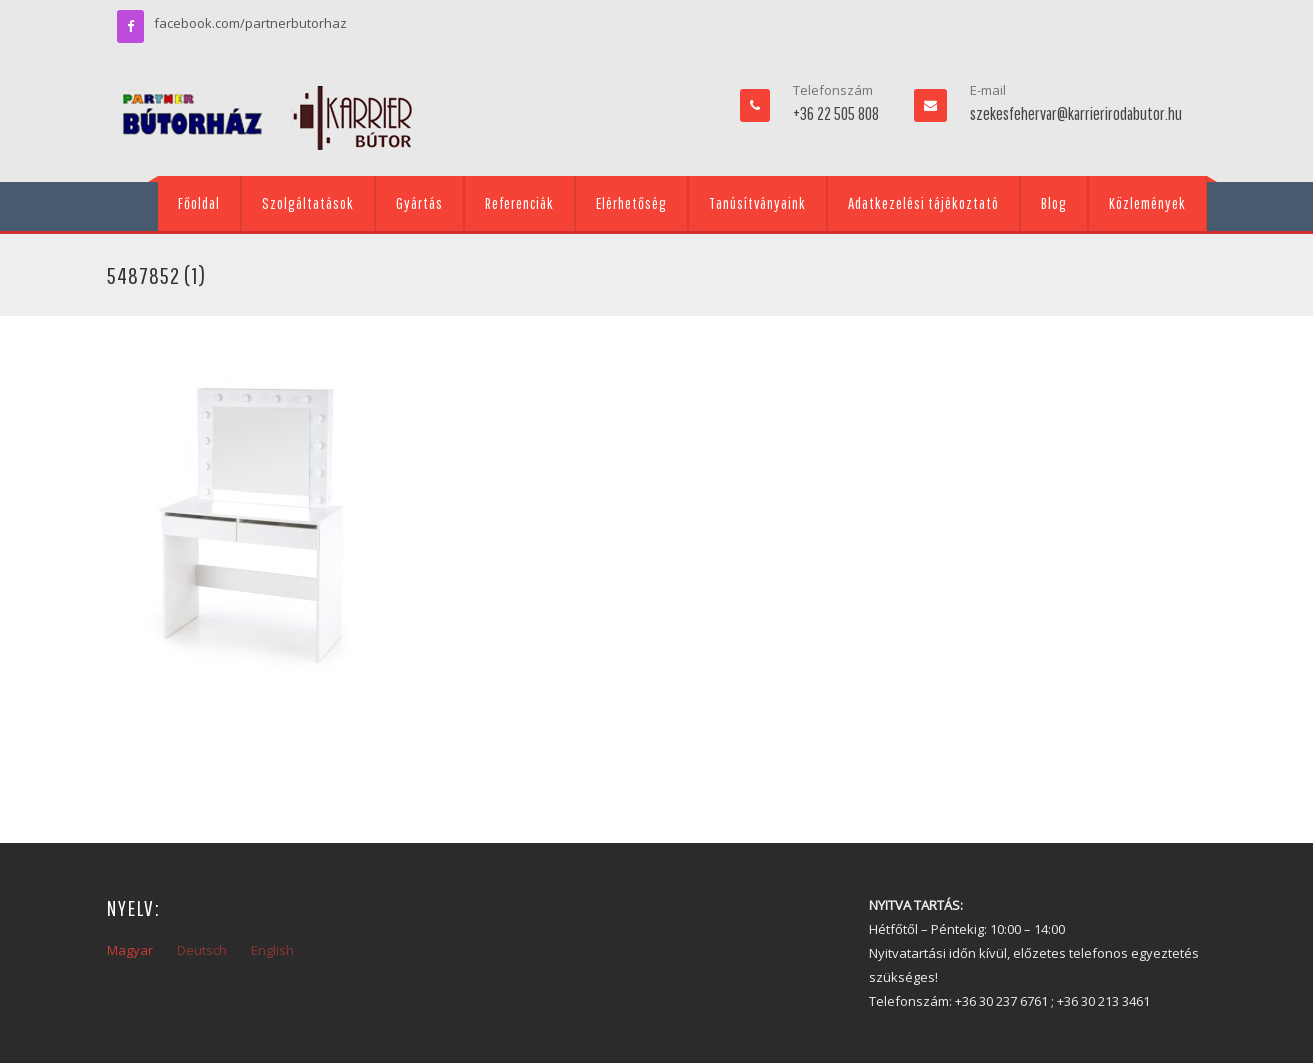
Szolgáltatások (308, 203)
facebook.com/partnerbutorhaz (250, 23)
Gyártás (419, 203)
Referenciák (519, 203)
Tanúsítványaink (757, 203)
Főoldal (199, 203)
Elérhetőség (631, 203)
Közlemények (1147, 203)
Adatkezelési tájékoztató (923, 203)
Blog (1054, 203)
